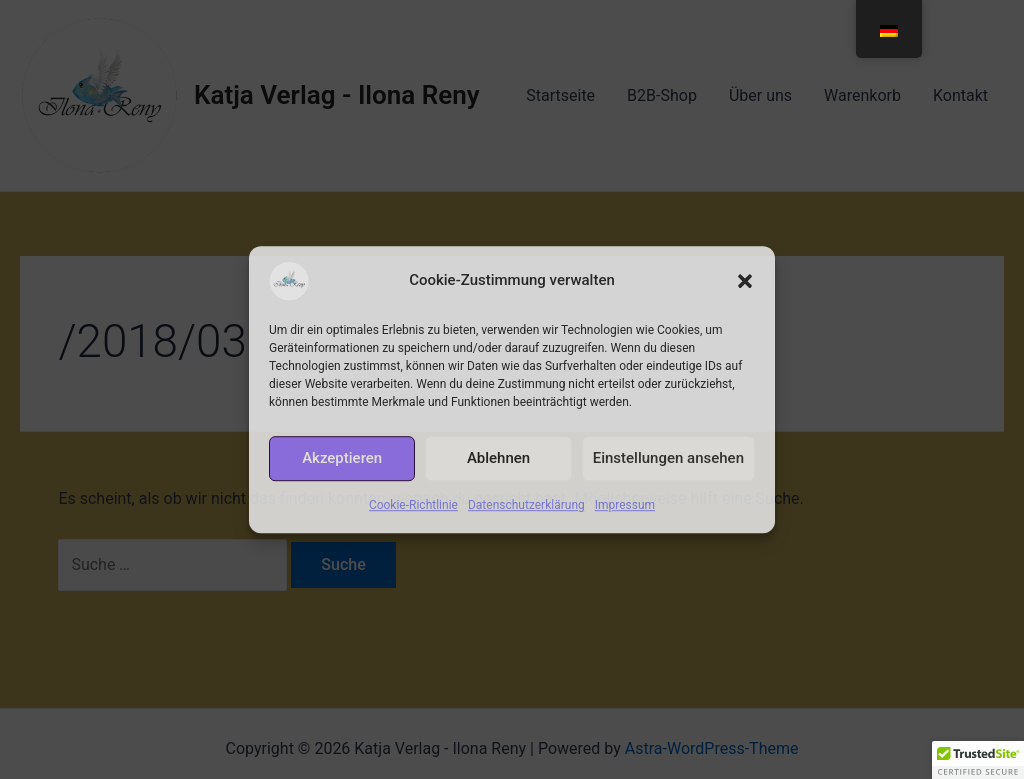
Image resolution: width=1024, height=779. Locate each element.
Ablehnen (498, 458)
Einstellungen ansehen (668, 458)
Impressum (625, 505)
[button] (745, 281)
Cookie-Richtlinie (413, 505)
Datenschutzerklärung (526, 505)
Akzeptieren (342, 458)
